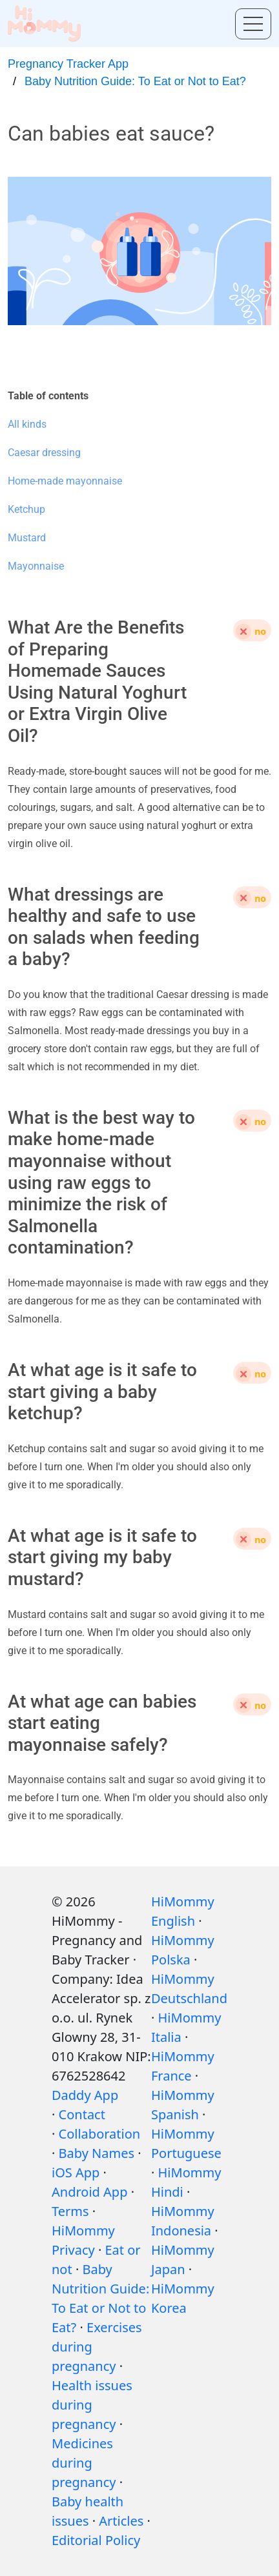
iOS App (75, 2172)
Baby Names (97, 2153)
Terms (70, 2211)
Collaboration (100, 2133)
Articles (121, 2521)
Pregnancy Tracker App (68, 63)
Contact (82, 2114)
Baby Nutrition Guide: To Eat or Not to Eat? (135, 81)
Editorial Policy (96, 2540)
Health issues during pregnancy (92, 2405)
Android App (89, 2192)
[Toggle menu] (253, 24)
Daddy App (85, 2095)
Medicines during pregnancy (84, 2463)
